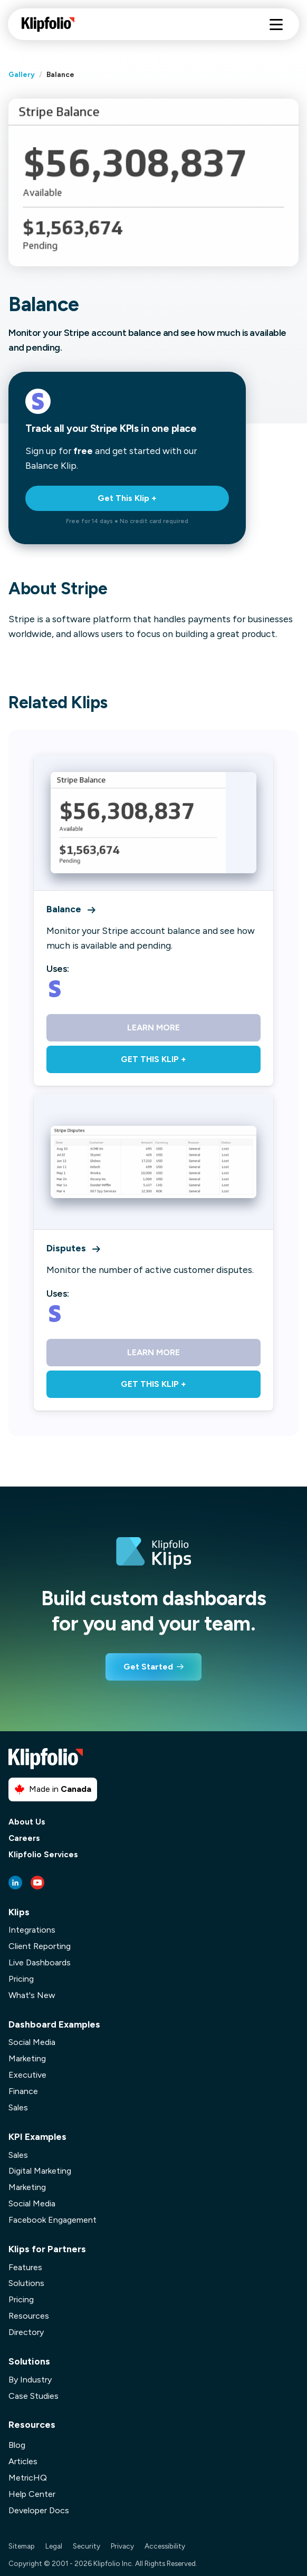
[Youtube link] (37, 1882)
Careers (24, 1838)
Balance (70, 908)
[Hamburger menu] (276, 24)
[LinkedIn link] (15, 1882)
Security (86, 2546)
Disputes (73, 1247)
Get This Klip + (127, 498)
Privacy (122, 2546)
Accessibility (165, 2546)
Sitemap (21, 2546)
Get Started (148, 1667)
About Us (26, 1822)
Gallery (21, 74)
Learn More (153, 1027)
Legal (53, 2546)
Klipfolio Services (43, 1855)
